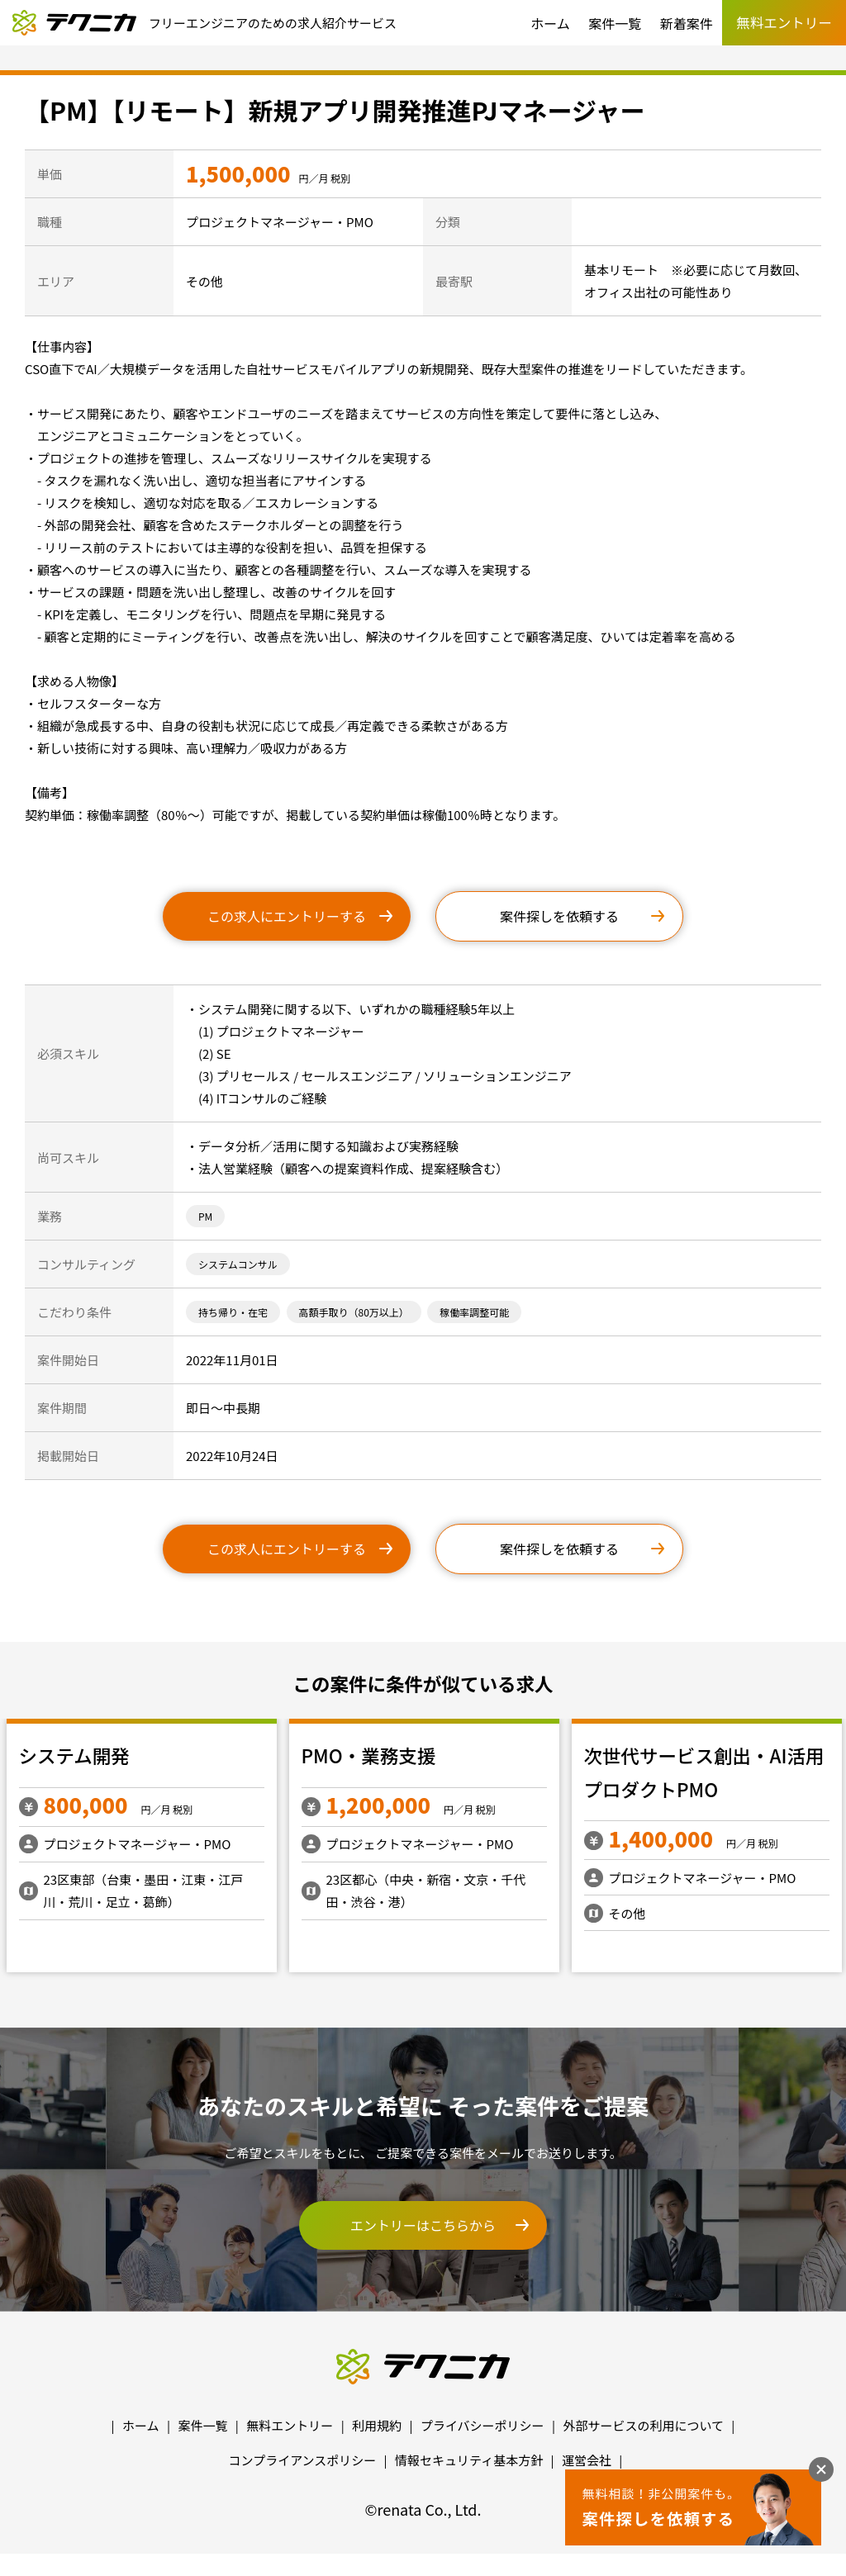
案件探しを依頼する (559, 916)
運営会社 (586, 2460)
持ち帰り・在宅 (233, 1312)
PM (205, 1216)
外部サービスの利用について (643, 2425)
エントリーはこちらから (423, 2225)
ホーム (550, 23)
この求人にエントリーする (286, 916)
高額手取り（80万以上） (354, 1312)
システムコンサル (238, 1264)
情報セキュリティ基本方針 (469, 2460)
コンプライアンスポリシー (303, 2460)
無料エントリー (289, 2425)
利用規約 (377, 2425)
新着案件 (686, 23)
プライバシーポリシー (482, 2425)
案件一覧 (614, 23)
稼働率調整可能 (474, 1312)
